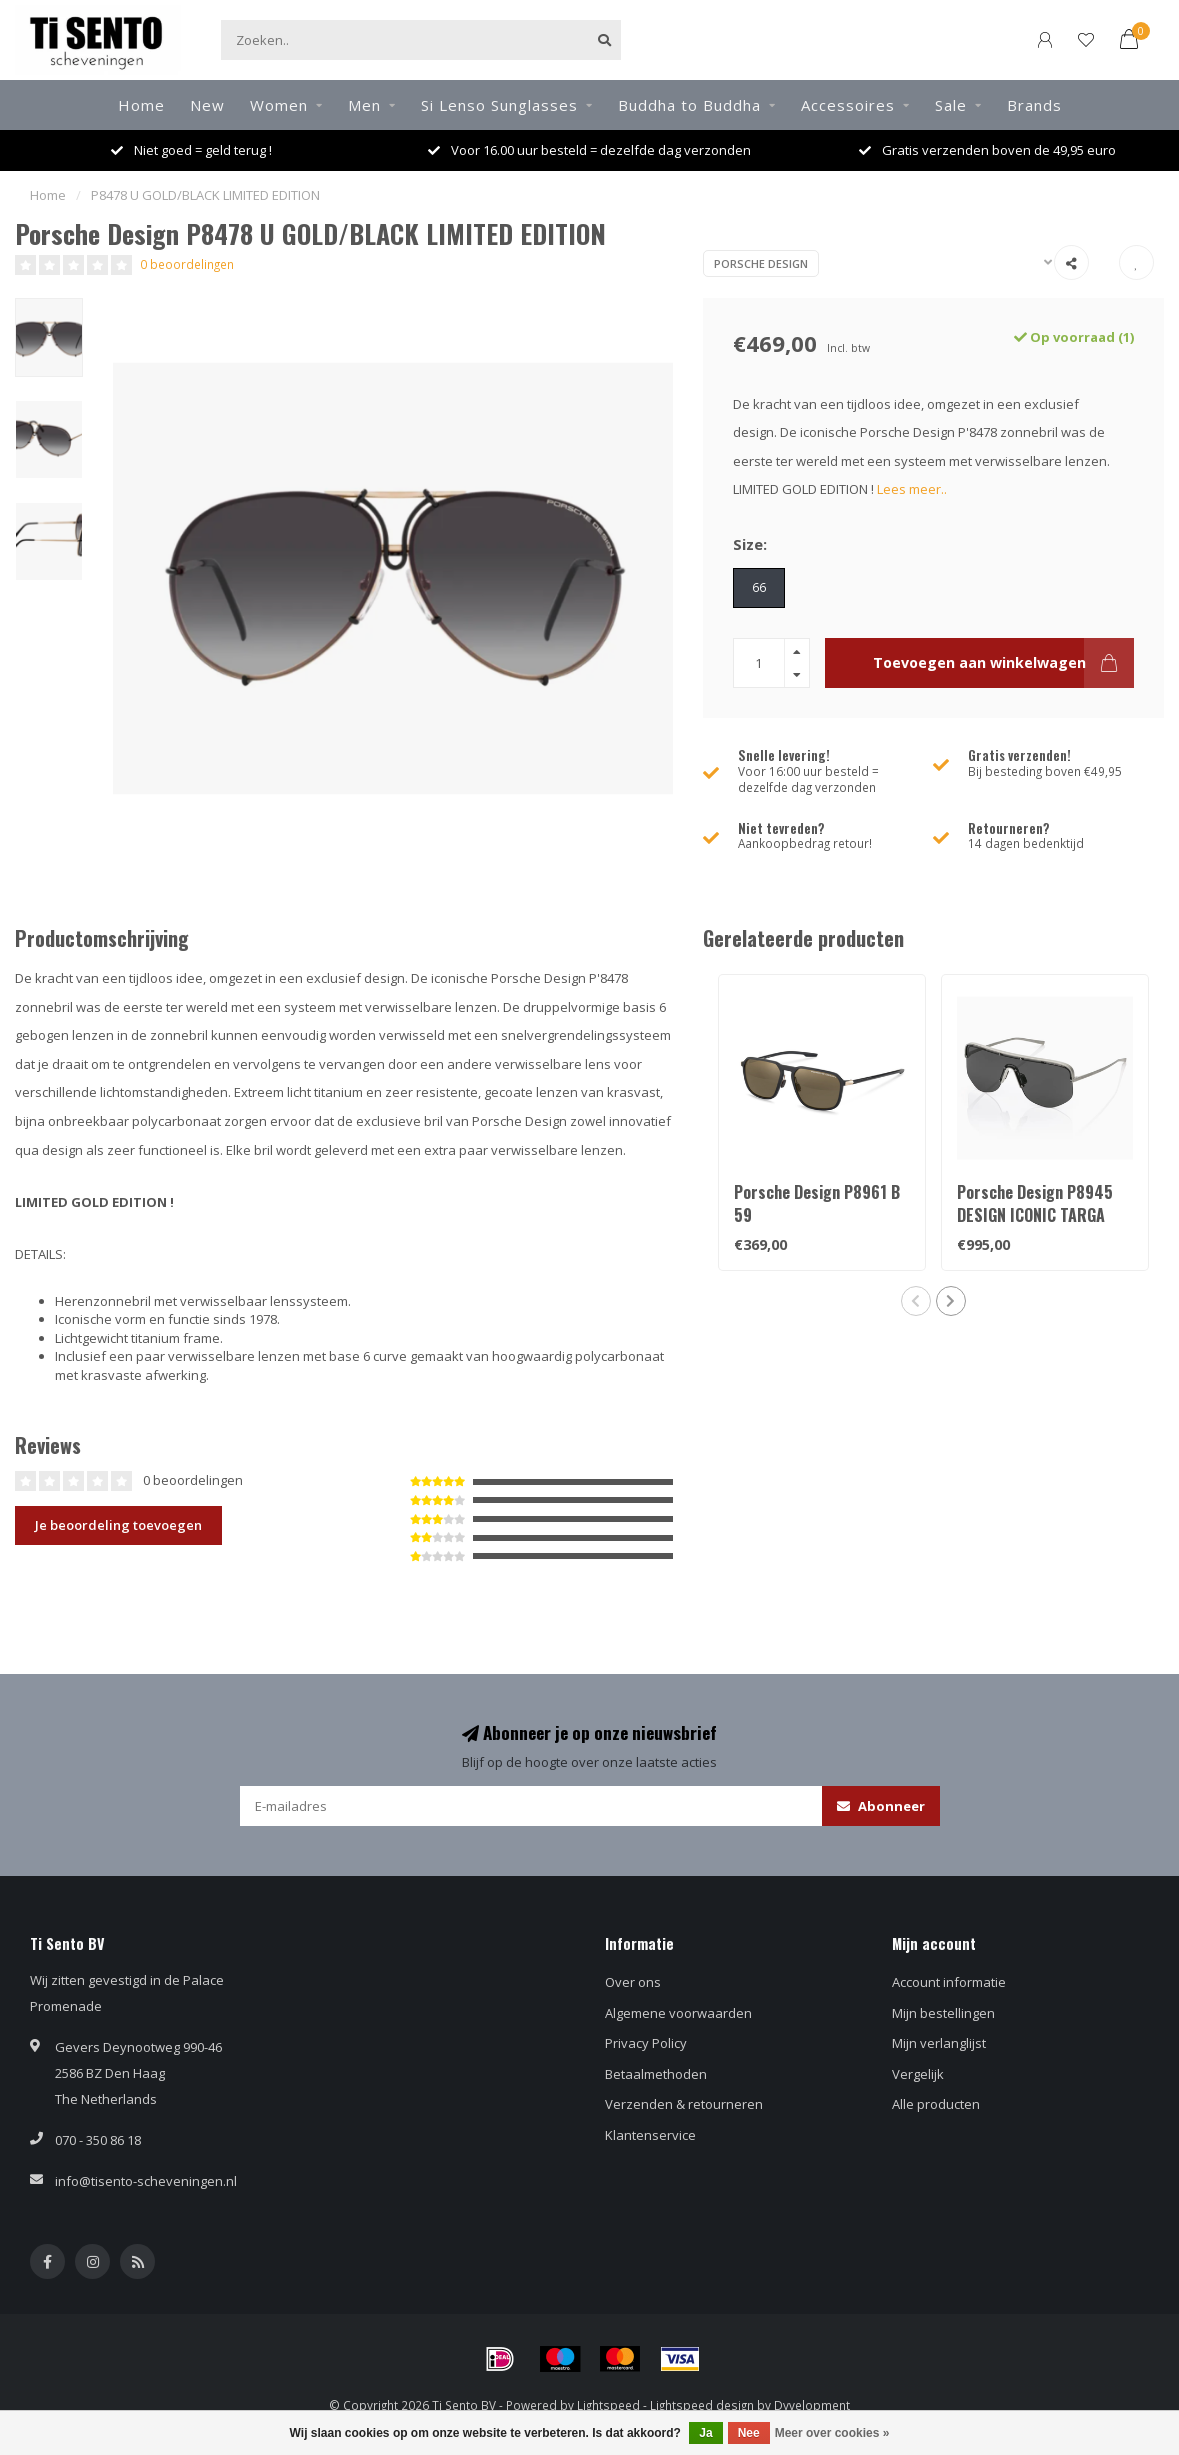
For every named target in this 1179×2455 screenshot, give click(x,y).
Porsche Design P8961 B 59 (817, 1203)
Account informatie (949, 1982)
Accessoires (848, 105)
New (207, 105)
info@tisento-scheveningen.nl (146, 2181)
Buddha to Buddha (689, 105)
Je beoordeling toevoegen (118, 1525)
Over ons (633, 1982)
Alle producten (936, 2104)
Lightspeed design (702, 2405)
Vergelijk (918, 2074)
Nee (749, 2433)
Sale (951, 105)
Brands (1034, 105)
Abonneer (881, 1806)
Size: (750, 544)
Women (279, 105)
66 (759, 587)
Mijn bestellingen (943, 2013)
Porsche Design (761, 263)
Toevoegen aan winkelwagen (1003, 663)
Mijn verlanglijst (939, 2043)
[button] (916, 1301)
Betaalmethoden (656, 2074)
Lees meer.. (912, 489)
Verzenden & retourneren (684, 2104)
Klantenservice (650, 2135)
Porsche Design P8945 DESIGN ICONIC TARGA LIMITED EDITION (1035, 1215)
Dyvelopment (812, 2405)
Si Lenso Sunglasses (499, 105)
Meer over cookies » (832, 2433)
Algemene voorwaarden (678, 2013)
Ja (705, 2433)
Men (364, 105)
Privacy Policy (646, 2043)
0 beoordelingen (187, 264)
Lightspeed (608, 2405)
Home (141, 105)
